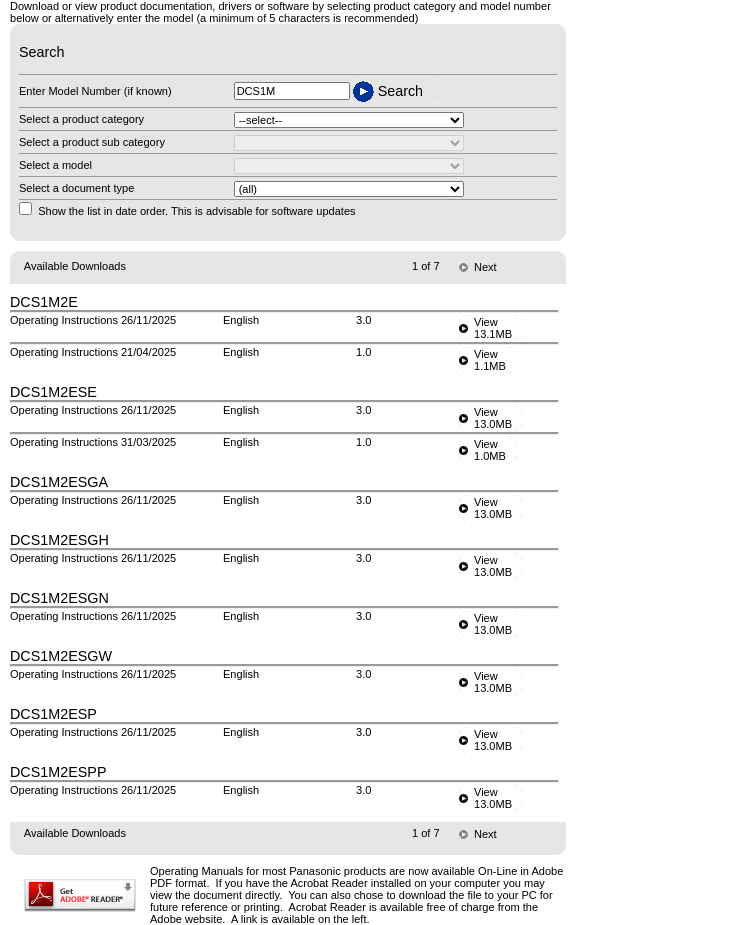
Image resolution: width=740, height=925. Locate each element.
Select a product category (81, 119)
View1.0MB (490, 450)
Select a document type (76, 188)
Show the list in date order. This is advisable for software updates (196, 211)
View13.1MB (493, 328)
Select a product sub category (92, 142)
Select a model (55, 165)
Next (485, 267)
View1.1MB (490, 360)
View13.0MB (493, 418)
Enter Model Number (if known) (95, 91)
